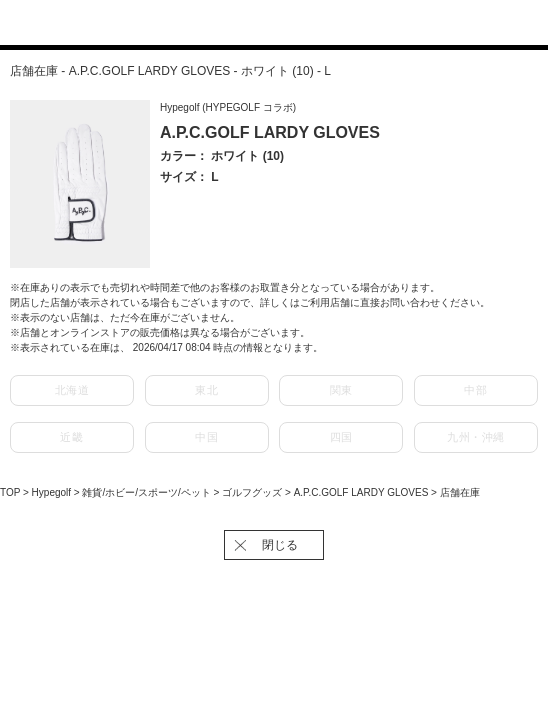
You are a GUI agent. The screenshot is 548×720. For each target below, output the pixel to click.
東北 (206, 390)
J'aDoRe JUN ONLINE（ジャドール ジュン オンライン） (261, 24)
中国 (206, 437)
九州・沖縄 (476, 437)
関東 (341, 390)
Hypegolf (53, 492)
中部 (475, 390)
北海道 (72, 390)
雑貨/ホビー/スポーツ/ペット (147, 492)
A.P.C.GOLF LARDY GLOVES (362, 492)
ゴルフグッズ (253, 492)
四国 (341, 437)
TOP (10, 492)
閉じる (280, 545)
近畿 (71, 437)
